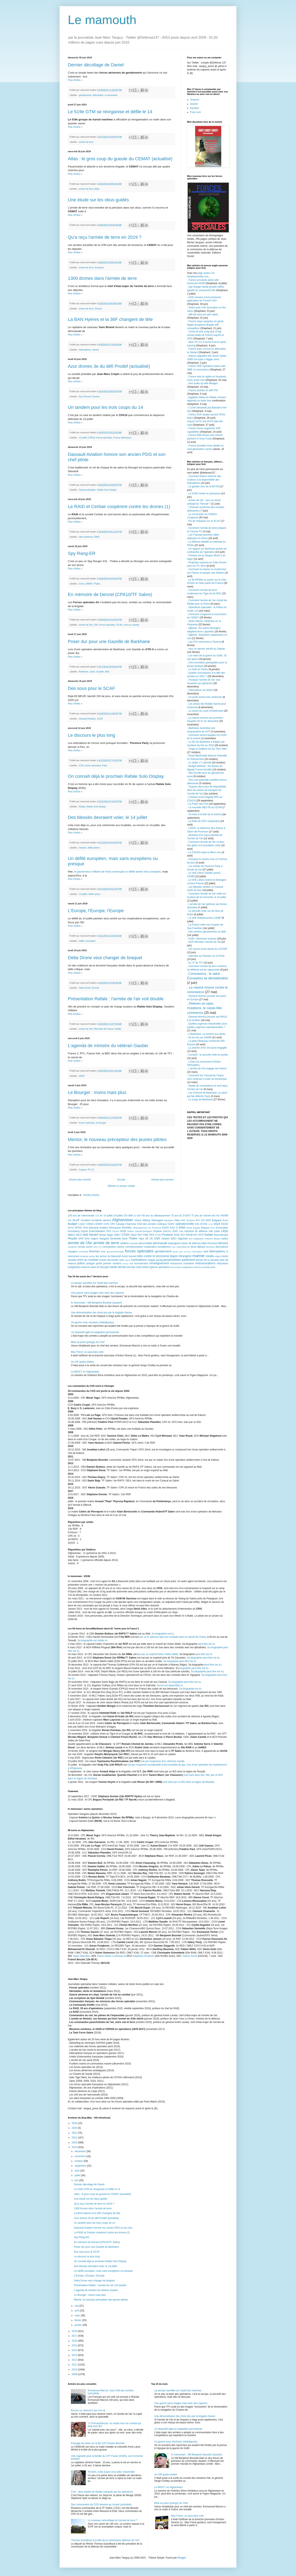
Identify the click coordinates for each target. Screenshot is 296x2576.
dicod (194, 1246)
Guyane (157, 1231)
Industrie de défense (196, 1231)
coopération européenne (157, 1246)
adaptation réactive (203, 1238)
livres (125, 1256)
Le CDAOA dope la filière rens (204, 852)
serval (122, 1267)
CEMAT (98, 1224)
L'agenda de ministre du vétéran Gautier (108, 1045)
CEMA (90, 1224)
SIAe (87, 1238)
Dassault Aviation (87, 490)
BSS (208, 1220)
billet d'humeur (209, 1243)
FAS (108, 1231)
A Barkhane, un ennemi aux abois (206, 1034)
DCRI (210, 1224)
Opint (134, 1234)
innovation (90, 941)
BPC (198, 1220)
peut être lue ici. (204, 1654)
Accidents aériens (101, 1220)
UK (151, 1238)
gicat (175, 1251)
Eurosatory (74, 1231)
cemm (89, 1246)
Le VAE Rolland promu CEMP (204, 917)
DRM (85, 1227)
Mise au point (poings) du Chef (87, 1342)
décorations (221, 1246)
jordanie (84, 1256)
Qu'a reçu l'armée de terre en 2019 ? (104, 237)
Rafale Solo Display (106, 490)
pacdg (159, 1260)
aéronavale (160, 1243)
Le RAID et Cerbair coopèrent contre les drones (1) (119, 506)
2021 (75, 2137)
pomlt (99, 1263)
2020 (75, 2142)
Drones (98, 308)
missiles (72, 1260)
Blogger (182, 2557)
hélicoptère (97, 95)
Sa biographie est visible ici (92, 1640)
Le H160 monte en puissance (204, 493)
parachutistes (172, 1259)
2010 (75, 2369)
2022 (75, 2132)
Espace (205, 1227)
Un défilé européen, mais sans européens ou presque (103, 2270)
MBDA (71, 1234)
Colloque (161, 1224)
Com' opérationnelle (181, 1223)
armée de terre (86, 142)
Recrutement (221, 1234)
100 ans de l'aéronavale (81, 1215)
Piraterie (167, 1234)
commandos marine (113, 1246)
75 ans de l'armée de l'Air (205, 1215)
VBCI (173, 1238)
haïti (205, 1251)
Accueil (121, 1179)
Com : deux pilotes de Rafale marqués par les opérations (102, 2491)
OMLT (117, 1234)
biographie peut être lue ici (193, 1668)
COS (81, 765)
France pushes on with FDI (203, 390)
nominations (139, 1259)
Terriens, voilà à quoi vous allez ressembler (111, 2471)
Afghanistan (122, 1220)
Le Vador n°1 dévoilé (199, 762)
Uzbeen (165, 1238)
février (78, 2320)
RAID (96, 537)
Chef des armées (146, 1224)
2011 (75, 2364)
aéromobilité (145, 1243)
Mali (107, 671)
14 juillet (83, 437)
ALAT (76, 1220)
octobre (79, 2161)
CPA (96, 625)
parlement (188, 1259)
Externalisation (97, 1231)
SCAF (100, 718)
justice (92, 1256)
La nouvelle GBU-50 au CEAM (205, 807)
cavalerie (72, 1247)
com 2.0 (98, 1247)
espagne (72, 1251)
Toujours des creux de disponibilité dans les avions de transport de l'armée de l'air (206, 790)
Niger (110, 1234)
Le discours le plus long (91, 735)
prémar (125, 1263)
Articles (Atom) (91, 1195)
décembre (80, 2151)
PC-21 (91, 1169)
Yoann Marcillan (81, 1956)
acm (191, 1238)
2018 (75, 2331)
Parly (104, 765)
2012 (75, 2359)
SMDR (89, 583)
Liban (217, 1231)
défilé (81, 941)
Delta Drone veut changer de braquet (105, 957)
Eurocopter (222, 1227)
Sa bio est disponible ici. (170, 1685)
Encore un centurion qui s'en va (88, 2410)
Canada (120, 1224)
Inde (181, 1231)
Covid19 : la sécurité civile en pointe (208, 1054)
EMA (182, 1227)
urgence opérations (159, 1267)
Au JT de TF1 (195, 962)
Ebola (189, 1227)
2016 (75, 2340)
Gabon (130, 1231)
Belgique (217, 1220)
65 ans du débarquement (156, 1215)
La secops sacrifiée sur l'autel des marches (94, 1283)
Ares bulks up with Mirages (203, 383)
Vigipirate (182, 1238)
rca (131, 1263)
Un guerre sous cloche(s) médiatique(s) (92, 1322)
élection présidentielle (204, 1267)
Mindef (93, 1234)
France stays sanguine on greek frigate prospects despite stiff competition (205, 325)
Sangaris (104, 1238)
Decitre (194, 104)
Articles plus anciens (162, 1179)
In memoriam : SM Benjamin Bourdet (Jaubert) (96, 1302)
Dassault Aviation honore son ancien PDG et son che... (104, 2227)
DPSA (71, 1227)
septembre (81, 2165)
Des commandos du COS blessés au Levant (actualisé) (101, 2504)
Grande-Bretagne (143, 1231)
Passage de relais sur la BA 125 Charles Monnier (98, 2443)
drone (82, 583)
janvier (79, 2325)
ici (215, 1817)
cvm (174, 1247)
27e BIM (128, 1215)
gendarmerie (85, 95)
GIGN (123, 1231)
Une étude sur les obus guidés (98, 199)
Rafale (82, 806)
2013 (75, 2355)
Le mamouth (102, 20)
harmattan (197, 1251)
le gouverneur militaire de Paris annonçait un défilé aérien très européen (117, 871)
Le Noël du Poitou (198, 669)
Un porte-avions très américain (205, 697)
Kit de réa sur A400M (200, 1037)
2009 (75, 2374)
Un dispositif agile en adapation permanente (95, 1332)
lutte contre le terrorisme (153, 1256)
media (210, 1256)
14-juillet (83, 894)
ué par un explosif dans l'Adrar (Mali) (158, 1654)
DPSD (78, 1227)
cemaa (81, 1246)
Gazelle (100, 671)
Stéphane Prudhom (143, 1956)
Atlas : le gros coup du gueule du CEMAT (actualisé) (120, 158)
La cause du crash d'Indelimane (205, 710)
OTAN (125, 1234)
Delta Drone (85, 988)
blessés (83, 847)
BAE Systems (188, 1220)
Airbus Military (142, 1220)
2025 (75, 2127)
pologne (90, 1263)
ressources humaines (182, 1263)
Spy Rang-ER (82, 553)
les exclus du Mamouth (108, 1256)
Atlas (97, 189)
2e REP (137, 1215)
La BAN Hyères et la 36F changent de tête (110, 319)
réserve (85, 1267)
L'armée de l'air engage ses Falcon (207, 1068)
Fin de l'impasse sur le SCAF (204, 521)
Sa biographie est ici (162, 1633)
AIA (69, 1220)
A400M (224, 1215)
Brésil (225, 1220)
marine (95, 349)
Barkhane (83, 671)
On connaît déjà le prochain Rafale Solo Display (116, 776)
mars (78, 2315)
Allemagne (157, 1220)
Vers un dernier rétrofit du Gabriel (206, 648)
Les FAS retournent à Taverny (204, 641)
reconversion (141, 1263)
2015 (75, 2345)
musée (102, 1260)
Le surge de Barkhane (200, 1099)
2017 (75, 2335)
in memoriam (111, 95)
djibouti (201, 1246)
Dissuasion (115, 1227)
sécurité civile (133, 1267)
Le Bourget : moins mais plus (97, 1092)
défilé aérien (94, 847)
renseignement (159, 1263)
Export (84, 1231)
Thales (97, 583)
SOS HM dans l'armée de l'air (204, 941)
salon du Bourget (99, 1267)
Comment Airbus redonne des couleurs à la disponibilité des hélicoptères (204, 480)
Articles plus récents (80, 1179)
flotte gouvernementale (112, 1251)
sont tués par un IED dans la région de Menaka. (189, 1782)
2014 (75, 2350)
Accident (85, 1220)
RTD (201, 1234)
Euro (212, 1227)
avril (77, 2310)
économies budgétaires (181, 1267)
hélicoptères (85, 349)
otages (151, 1260)
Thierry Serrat (189, 1956)
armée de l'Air (85, 625)
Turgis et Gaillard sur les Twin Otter (207, 748)
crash (92, 671)
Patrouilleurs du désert (200, 690)
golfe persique (185, 1252)
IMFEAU (167, 1231)
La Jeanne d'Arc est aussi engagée (207, 1047)
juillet (78, 2175)
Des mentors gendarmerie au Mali (207, 931)
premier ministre (112, 1263)
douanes (210, 1247)
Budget (72, 1223)
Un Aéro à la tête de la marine (204, 814)
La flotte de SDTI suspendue (204, 821)
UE (147, 1238)
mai (77, 2305)
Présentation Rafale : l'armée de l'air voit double (116, 998)
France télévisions (122, 437)
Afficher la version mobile (121, 1186)
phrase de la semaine (207, 1260)
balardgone (174, 1243)
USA (157, 1238)
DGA (217, 1223)
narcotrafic (112, 1260)
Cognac (83, 1169)
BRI (203, 1220)
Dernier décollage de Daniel (96, 64)
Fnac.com (195, 112)
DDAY (82, 1076)
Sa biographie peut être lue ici (203, 1657)
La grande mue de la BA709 (203, 486)
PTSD (158, 1235)
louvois (132, 1256)
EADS (165, 1227)
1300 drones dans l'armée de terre (102, 278)
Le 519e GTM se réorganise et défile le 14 (110, 111)
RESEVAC (192, 1234)
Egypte (196, 1227)
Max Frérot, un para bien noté (87, 1352)
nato (121, 1260)
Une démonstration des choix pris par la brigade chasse (101, 1312)
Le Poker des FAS (198, 803)
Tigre (141, 1238)
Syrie (124, 1238)
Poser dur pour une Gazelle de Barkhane (109, 641)
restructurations (205, 1263)
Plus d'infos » (75, 80)
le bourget (101, 1122)
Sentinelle (115, 1238)
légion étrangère (180, 1256)
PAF (140, 1234)
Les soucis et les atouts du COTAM (207, 948)
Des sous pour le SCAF (91, 688)
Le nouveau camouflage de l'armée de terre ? (113, 2520)
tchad (145, 1267)
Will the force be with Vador (203, 314)
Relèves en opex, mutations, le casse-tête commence (204, 1008)
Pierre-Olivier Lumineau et (112, 1956)
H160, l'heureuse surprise (202, 938)
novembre (80, 2156)
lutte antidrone (86, 537)
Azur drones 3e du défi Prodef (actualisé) (109, 366)
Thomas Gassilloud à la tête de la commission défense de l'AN (105, 2540)
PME (145, 1234)
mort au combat (131, 625)
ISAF (175, 1231)
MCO (79, 1234)
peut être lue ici (206, 1643)
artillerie (124, 1243)
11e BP (99, 1215)
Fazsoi (115, 1231)
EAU (172, 1227)
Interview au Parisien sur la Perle (206, 955)
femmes (94, 1251)
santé (113, 1267)
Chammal (130, 1224)
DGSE (224, 1224)
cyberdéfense (183, 1247)
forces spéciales (104, 437)
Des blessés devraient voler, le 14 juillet (107, 817)
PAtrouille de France (103, 1029)
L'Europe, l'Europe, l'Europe (96, 910)
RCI (183, 1234)
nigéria (128, 1260)
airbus (224, 1238)
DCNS (203, 1224)
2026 (75, 2123)
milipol (218, 1256)
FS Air (119, 625)
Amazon (194, 99)
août (77, 2170)
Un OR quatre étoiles (82, 1361)
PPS (151, 1234)
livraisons (99, 267)
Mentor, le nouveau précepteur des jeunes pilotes (117, 1139)
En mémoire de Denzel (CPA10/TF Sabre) (110, 594)
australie (134, 1243)
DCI (197, 1224)
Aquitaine (168, 1220)
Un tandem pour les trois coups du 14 (105, 407)
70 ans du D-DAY (180, 1215)
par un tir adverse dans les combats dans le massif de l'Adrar (172, 1637)
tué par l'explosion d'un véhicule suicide (162, 1761)
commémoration (134, 1246)
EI (177, 1227)
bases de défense (191, 1243)
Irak (211, 1231)
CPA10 (91, 437)
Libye (224, 1231)
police (81, 1263)
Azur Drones (85, 396)
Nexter (102, 1234)
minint (225, 1256)
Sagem (94, 1238)
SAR (80, 1238)
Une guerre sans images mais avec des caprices (97, 1292)
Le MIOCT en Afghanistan (85, 1371)
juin (77, 2180)
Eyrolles (194, 108)
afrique (217, 1238)
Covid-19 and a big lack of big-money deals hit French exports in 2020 (205, 335)
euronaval (83, 1251)
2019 (75, 2147)
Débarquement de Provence (147, 1227)
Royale (72, 1238)
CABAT (82, 1224)
